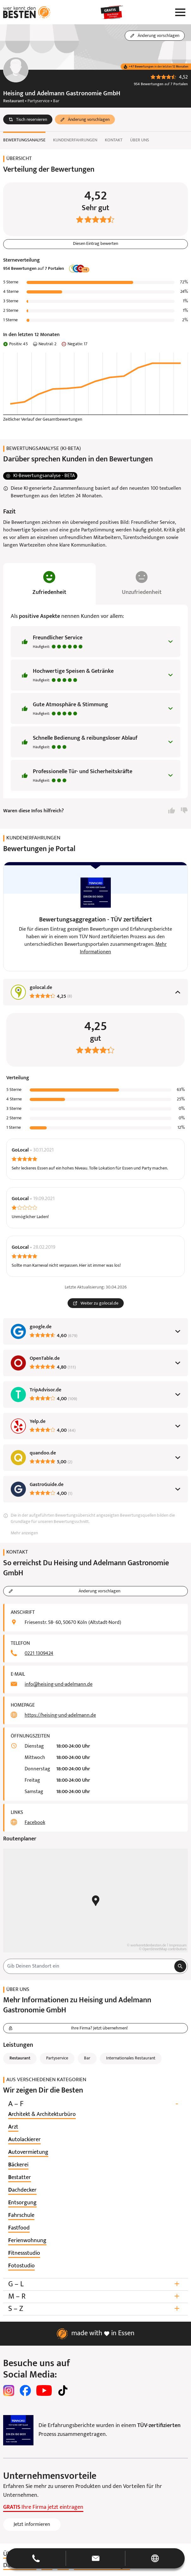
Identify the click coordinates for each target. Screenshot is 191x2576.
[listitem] (42, 2114)
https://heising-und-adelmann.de (60, 1715)
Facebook (35, 1822)
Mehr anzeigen (24, 1533)
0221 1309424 (39, 1653)
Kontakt (113, 140)
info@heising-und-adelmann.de (59, 1684)
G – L (95, 2284)
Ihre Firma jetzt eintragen (43, 2507)
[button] (27, 120)
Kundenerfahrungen (75, 140)
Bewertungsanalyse (24, 140)
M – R (95, 2296)
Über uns (139, 140)
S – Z (95, 2309)
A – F (95, 2104)
